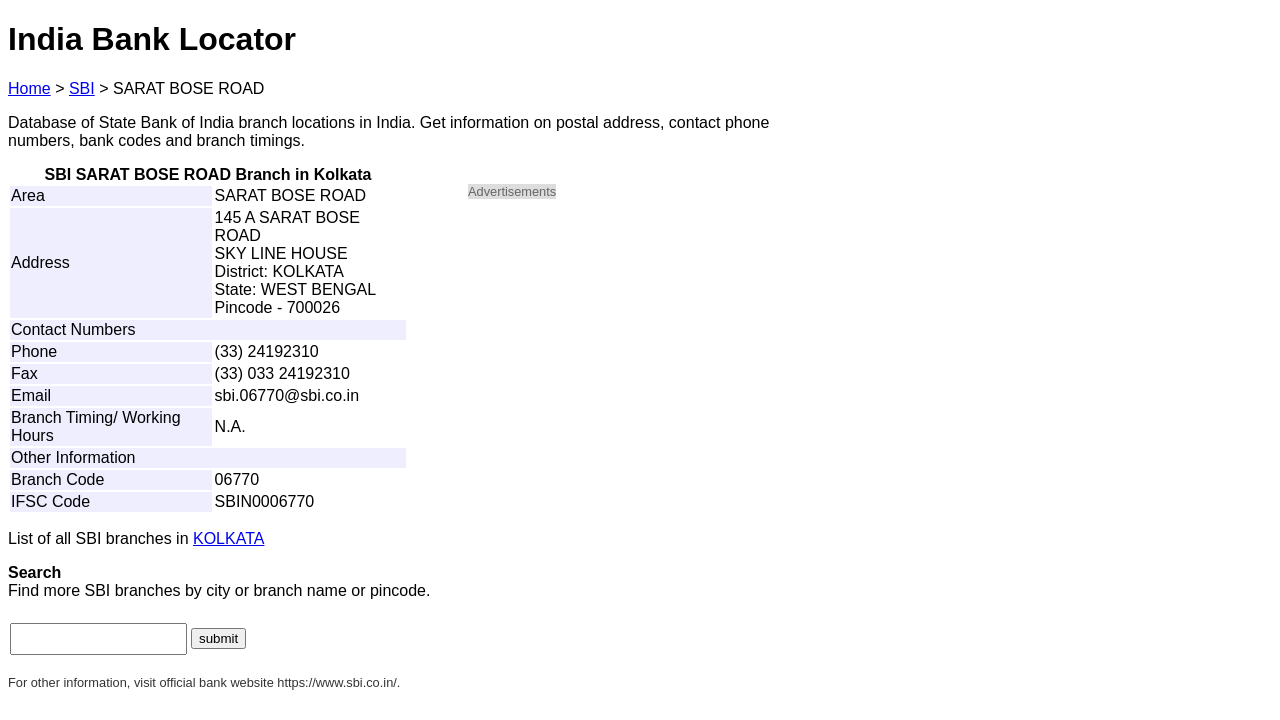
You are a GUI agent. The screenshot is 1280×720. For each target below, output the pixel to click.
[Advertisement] (638, 356)
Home (29, 88)
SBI (82, 88)
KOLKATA (228, 538)
